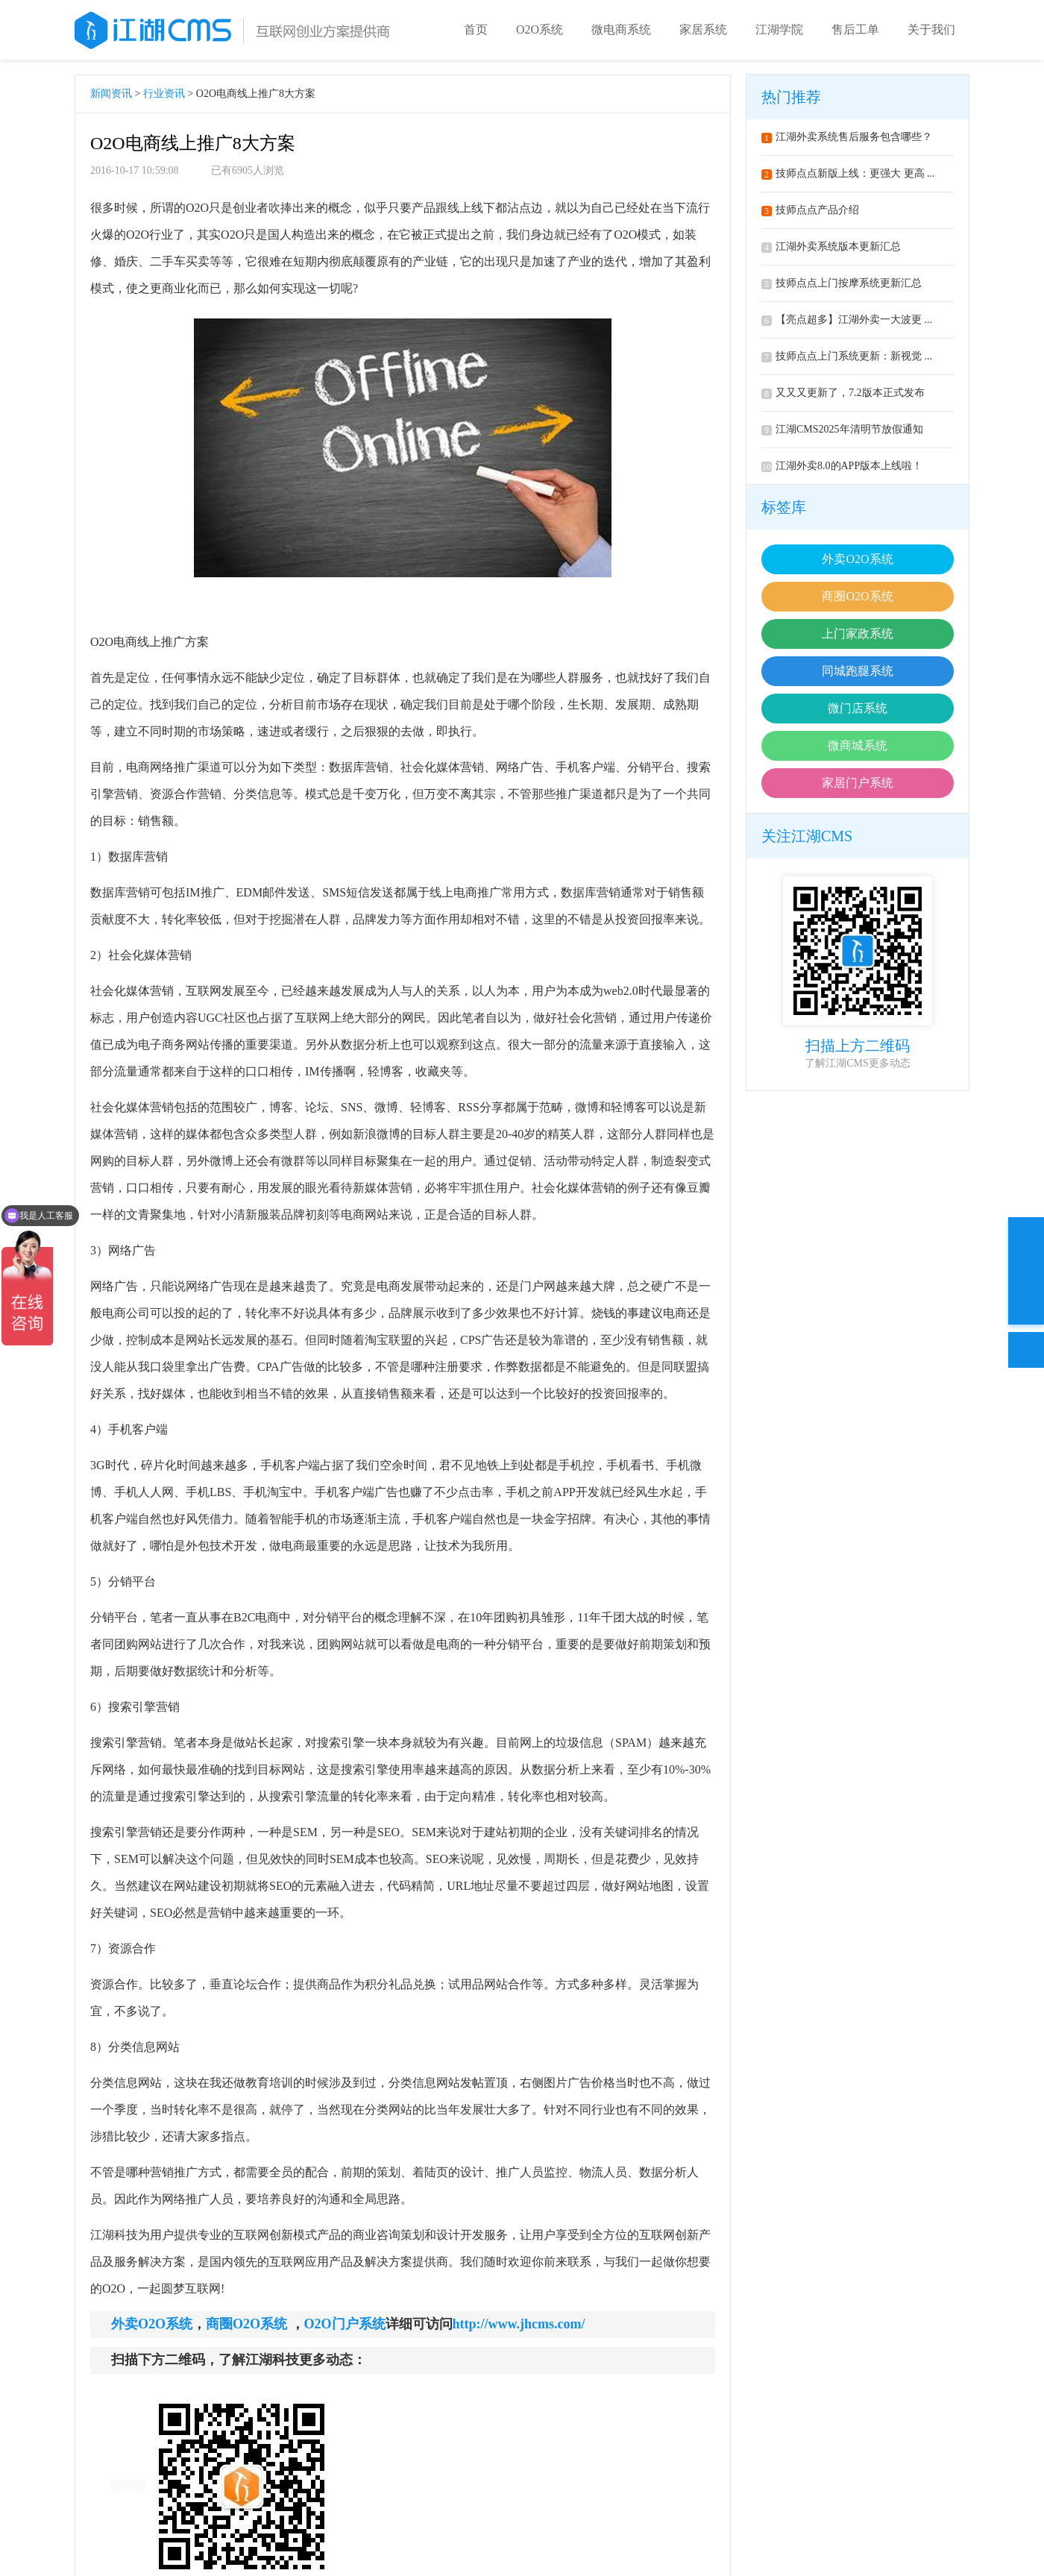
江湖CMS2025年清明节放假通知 (842, 429)
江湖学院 (779, 29)
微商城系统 (857, 745)
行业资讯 (164, 93)
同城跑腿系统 (857, 671)
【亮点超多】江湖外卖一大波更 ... (846, 319)
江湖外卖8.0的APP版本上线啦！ (841, 465)
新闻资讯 (111, 93)
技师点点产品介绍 (810, 210)
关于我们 (931, 29)
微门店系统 (857, 708)
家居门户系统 (857, 782)
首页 (476, 29)
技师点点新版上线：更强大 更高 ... (848, 173)
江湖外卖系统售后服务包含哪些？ (846, 136)
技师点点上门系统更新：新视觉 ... (846, 356)
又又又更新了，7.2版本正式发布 (843, 392)
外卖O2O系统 (857, 559)
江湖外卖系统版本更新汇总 (831, 246)
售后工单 (855, 29)
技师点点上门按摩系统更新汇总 (841, 283)
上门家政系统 (857, 633)
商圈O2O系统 (857, 596)
